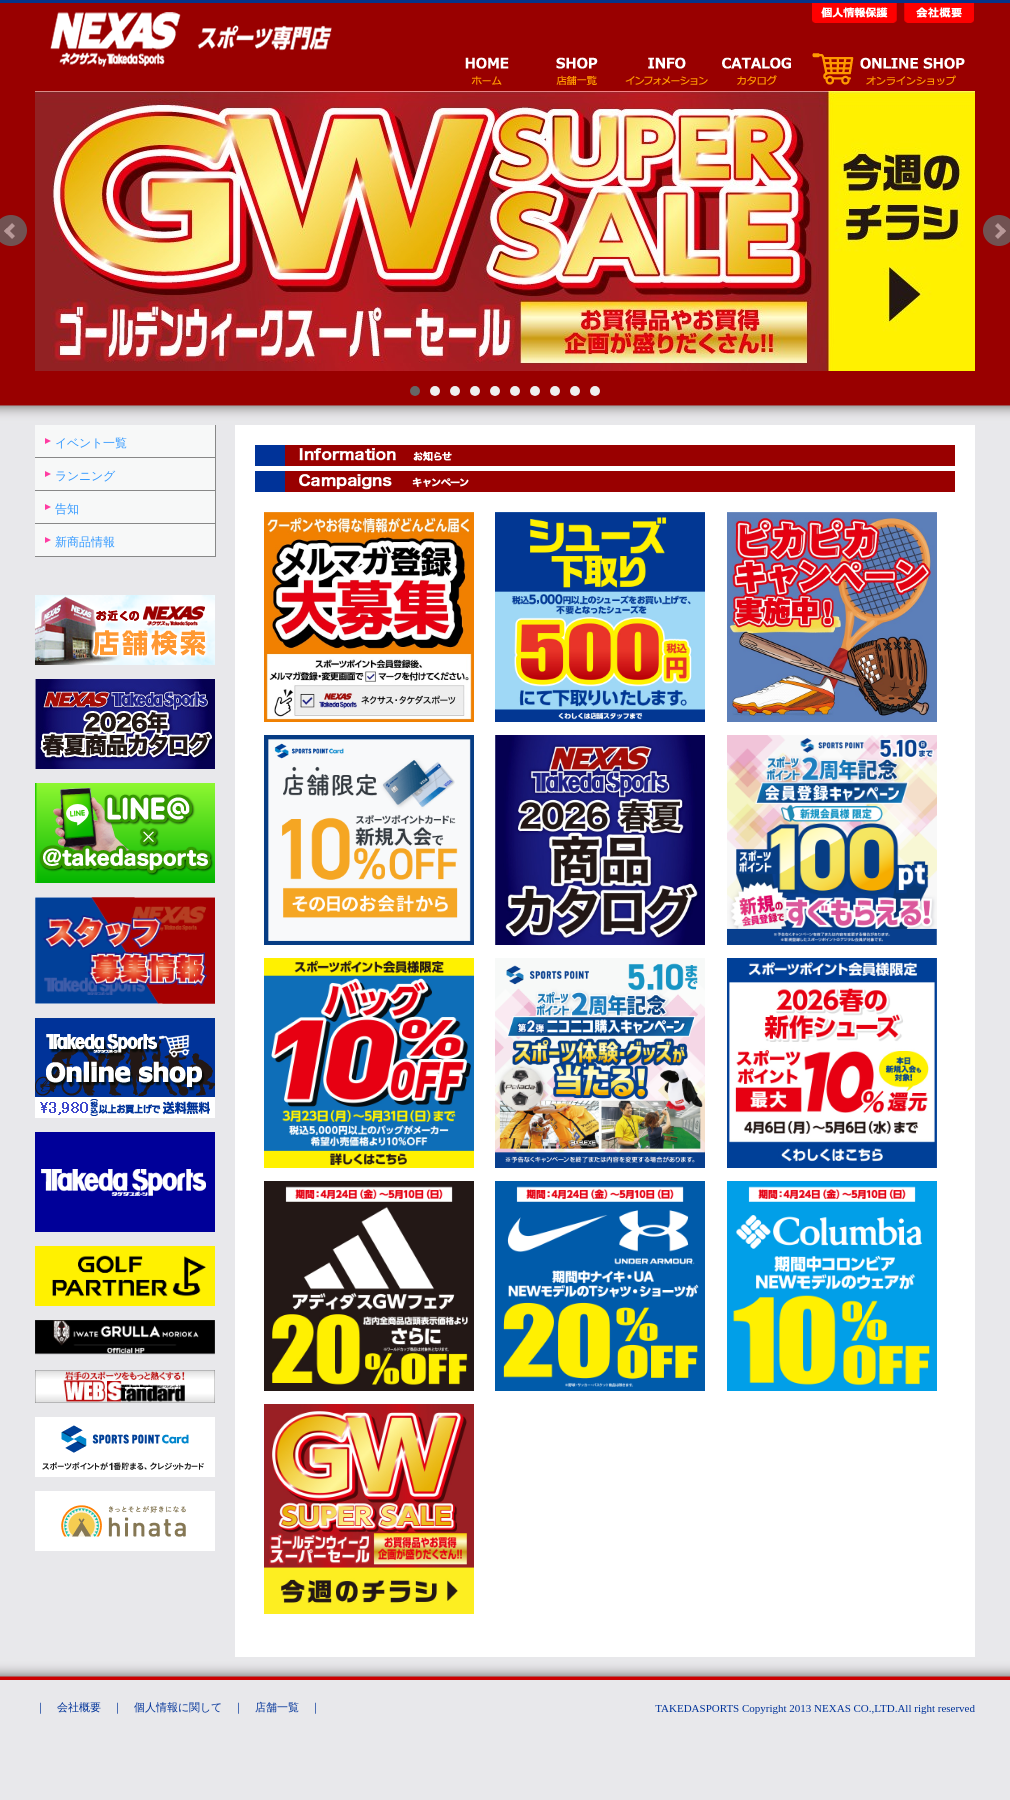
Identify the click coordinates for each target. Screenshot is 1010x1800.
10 (595, 391)
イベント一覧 (91, 443)
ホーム (486, 68)
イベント (666, 68)
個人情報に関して (178, 1707)
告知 (67, 509)
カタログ (756, 68)
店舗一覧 (576, 68)
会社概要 (937, 11)
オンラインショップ (888, 68)
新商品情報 (85, 542)
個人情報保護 (856, 11)
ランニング (85, 476)
